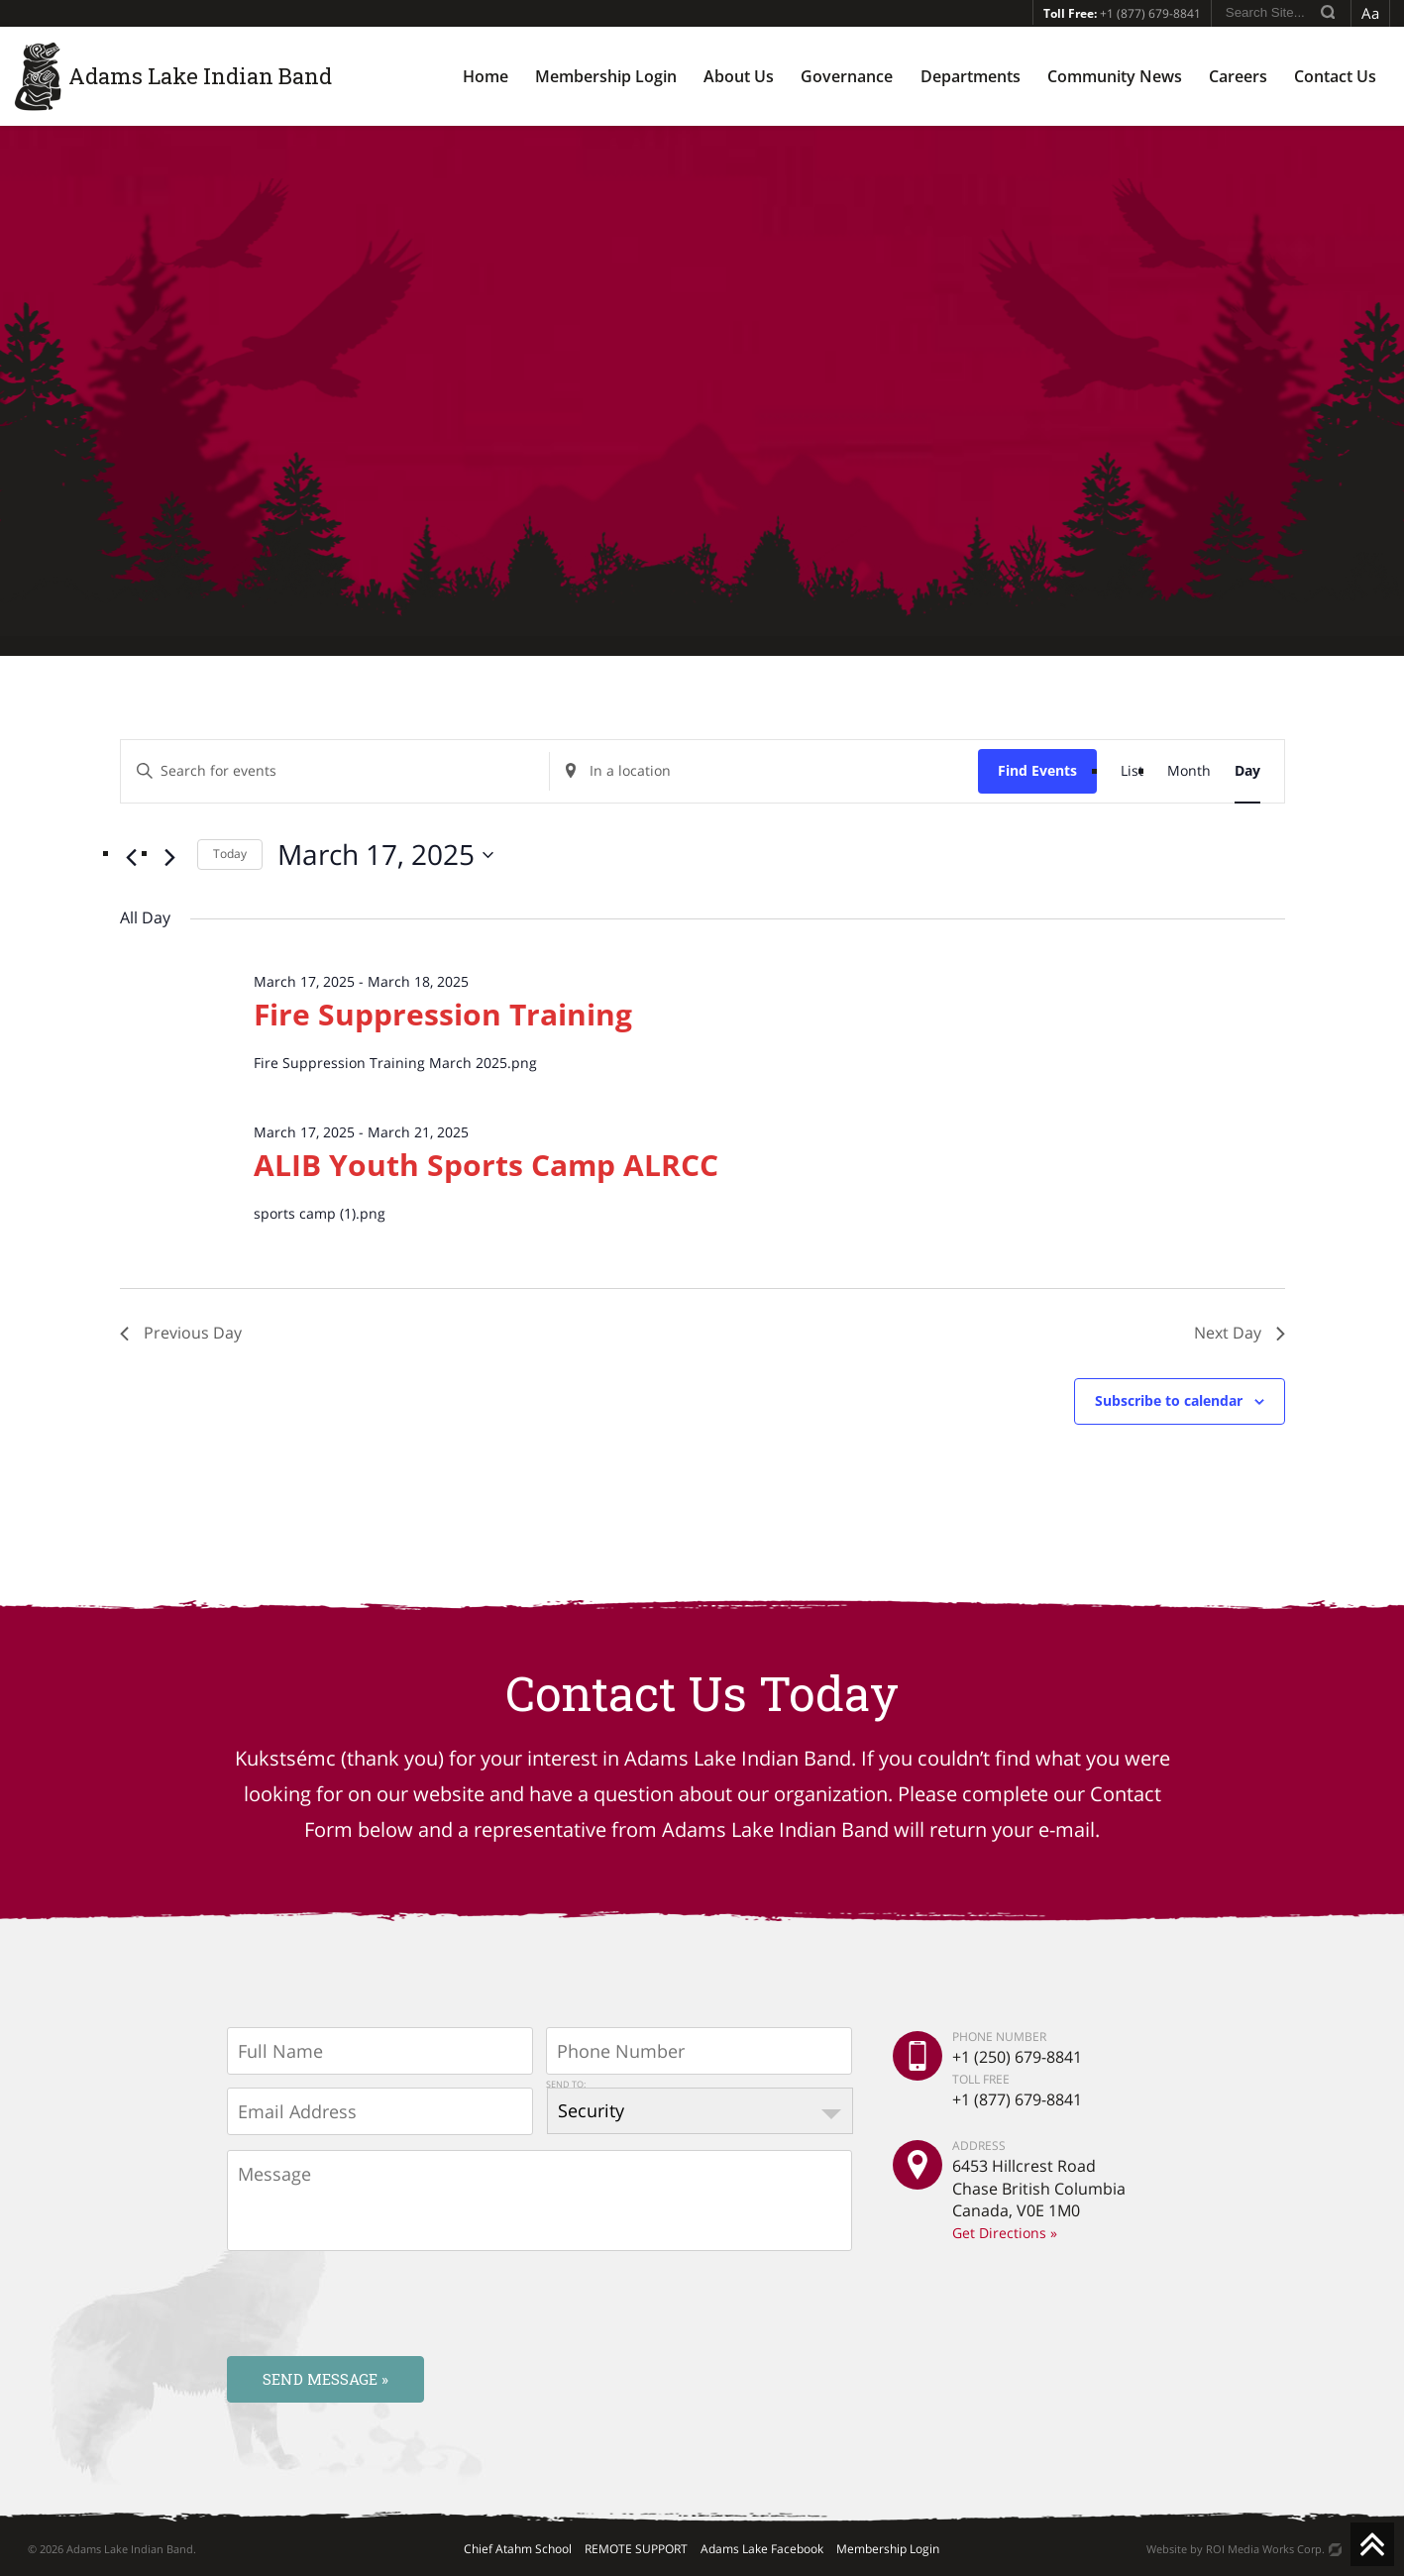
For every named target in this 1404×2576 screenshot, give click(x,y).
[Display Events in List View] (1132, 771)
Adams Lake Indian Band (200, 75)
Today (230, 853)
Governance (847, 76)
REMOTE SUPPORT (636, 2548)
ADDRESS (979, 2146)
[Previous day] (132, 858)
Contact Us (1335, 76)
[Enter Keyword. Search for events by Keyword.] (335, 771)
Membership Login (606, 76)
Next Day (1239, 1332)
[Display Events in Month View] (1189, 771)
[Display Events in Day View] (1247, 771)
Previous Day (181, 1332)
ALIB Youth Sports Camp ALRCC (486, 1164)
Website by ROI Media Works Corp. (1235, 2548)
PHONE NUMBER (999, 2037)
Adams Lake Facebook (762, 2548)
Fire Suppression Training (443, 1014)
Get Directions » (1004, 2232)
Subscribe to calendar (1168, 1400)
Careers (1238, 76)
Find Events (1037, 770)
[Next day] (170, 858)
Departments (970, 76)
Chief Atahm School (518, 2548)
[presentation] (377, 2302)
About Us (738, 76)
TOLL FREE (981, 2078)
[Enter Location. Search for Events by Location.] (764, 771)
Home (485, 76)
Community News (1114, 76)
